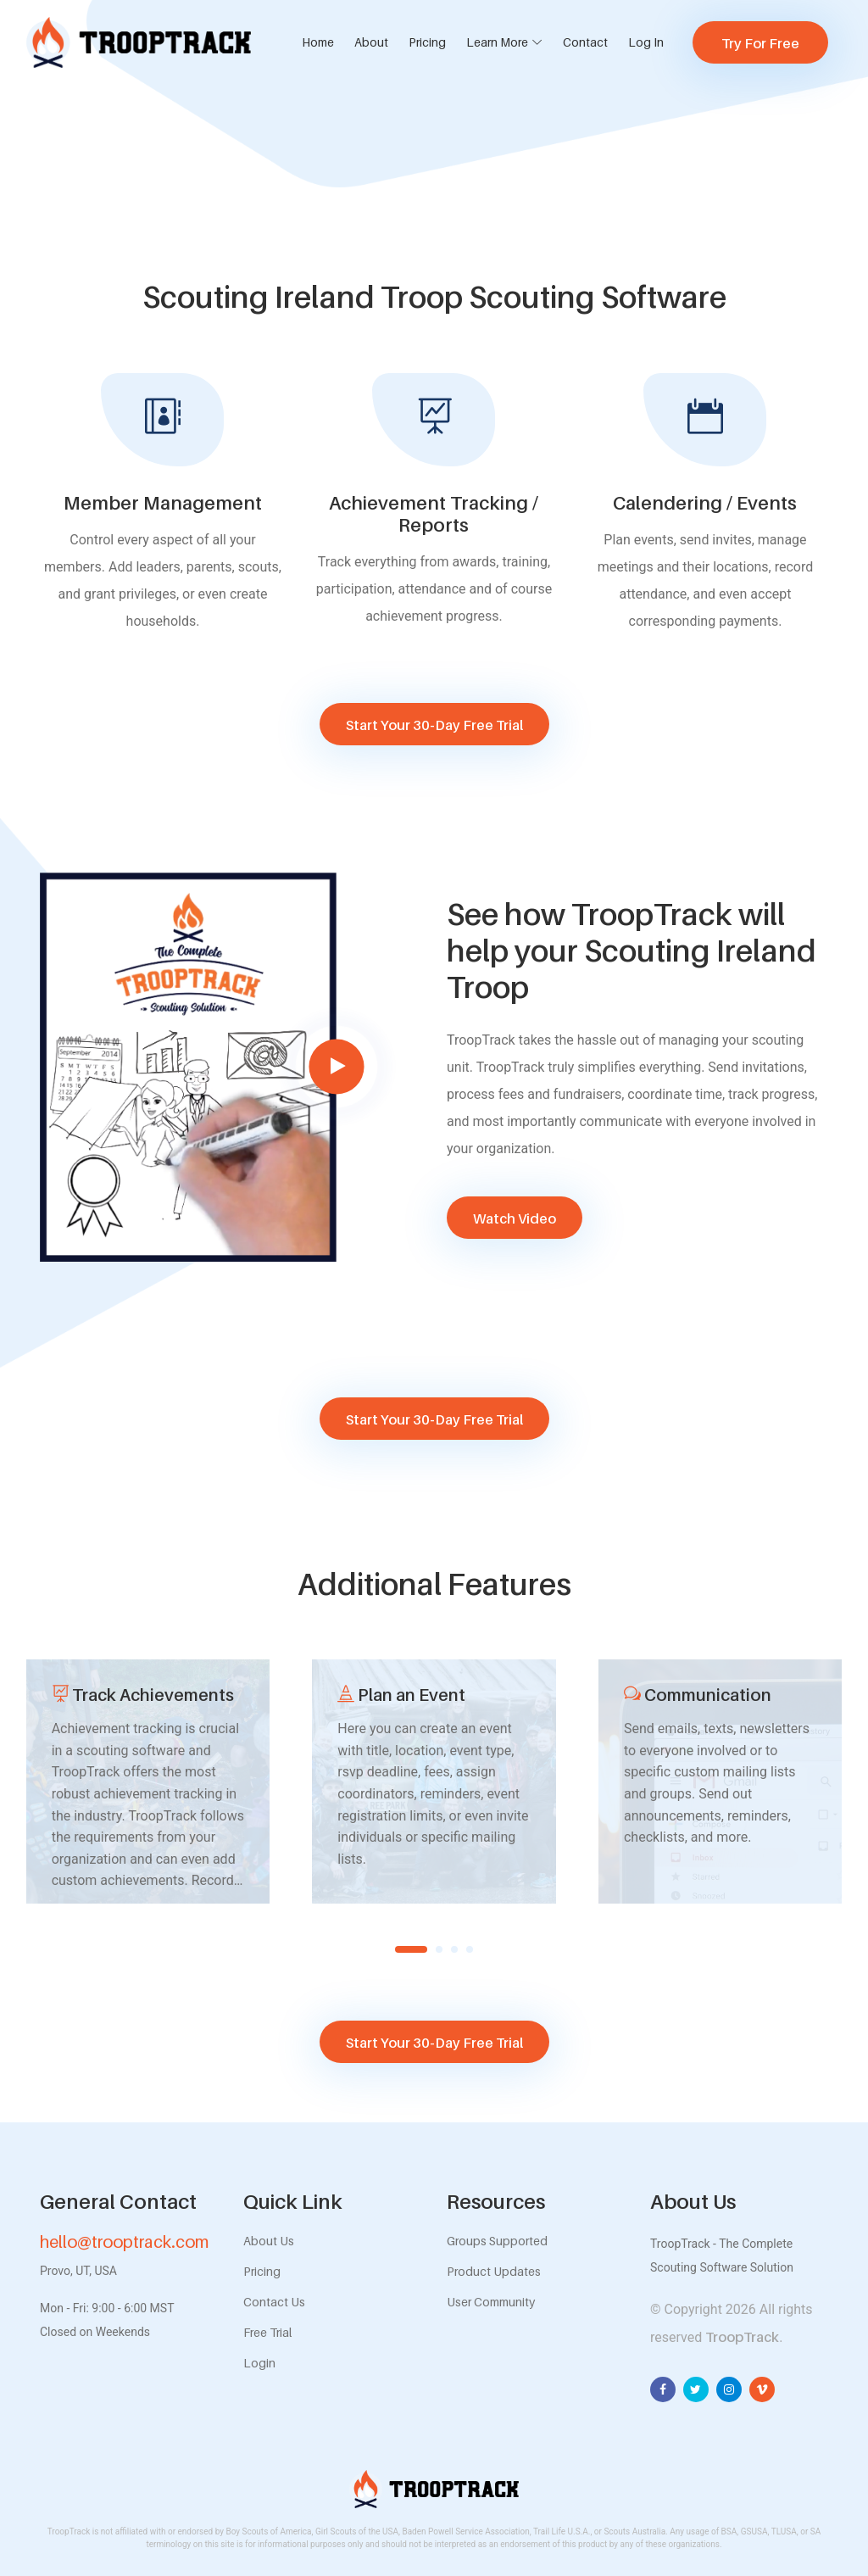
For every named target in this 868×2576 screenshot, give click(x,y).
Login (259, 2363)
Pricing (427, 42)
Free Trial (267, 2332)
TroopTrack (742, 2336)
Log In (646, 42)
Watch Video (514, 1218)
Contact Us (274, 2301)
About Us (268, 2240)
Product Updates (494, 2271)
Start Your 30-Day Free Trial (434, 724)
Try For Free (760, 43)
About (371, 42)
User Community (491, 2301)
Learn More (497, 42)
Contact (585, 42)
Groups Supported (497, 2240)
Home (318, 42)
